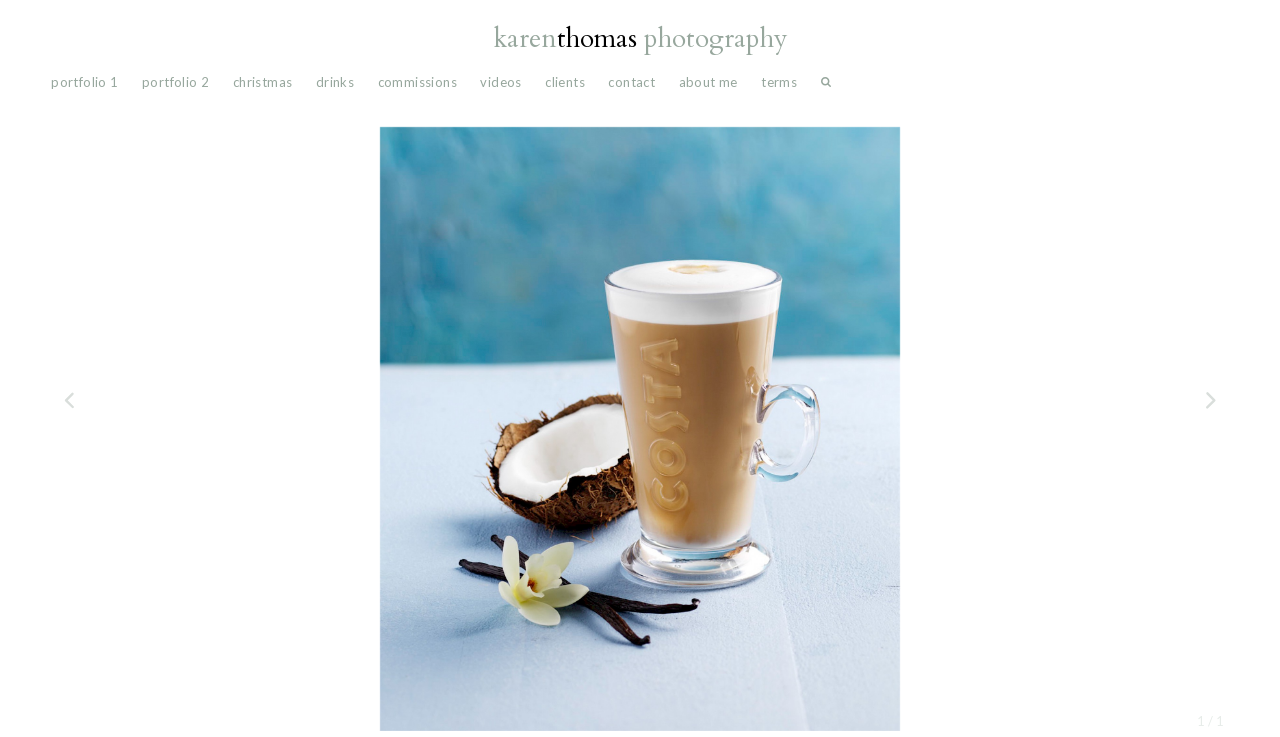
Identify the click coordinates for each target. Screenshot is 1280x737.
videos (500, 82)
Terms (779, 82)
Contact (631, 82)
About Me (708, 82)
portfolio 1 (84, 82)
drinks (335, 82)
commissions (417, 82)
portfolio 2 (175, 82)
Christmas (263, 82)
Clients (565, 82)
